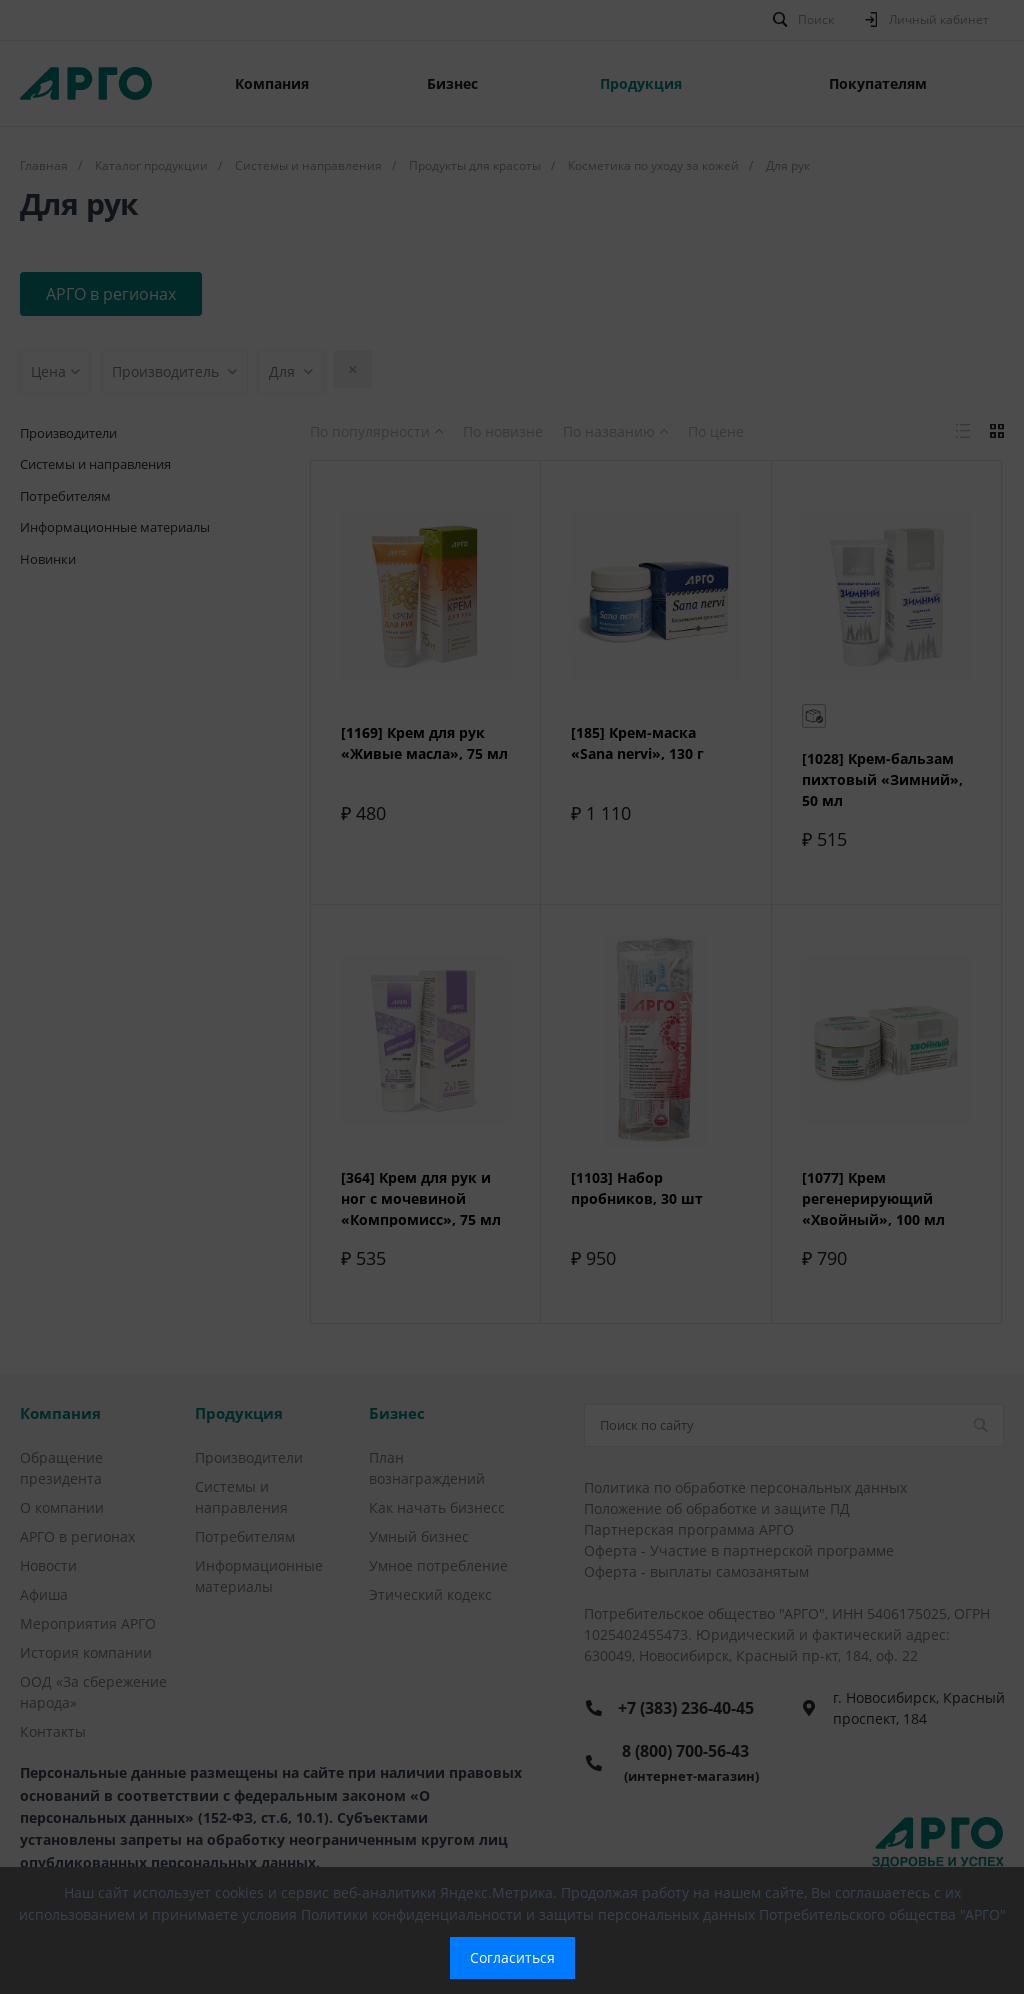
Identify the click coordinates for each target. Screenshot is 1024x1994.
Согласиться (512, 1957)
